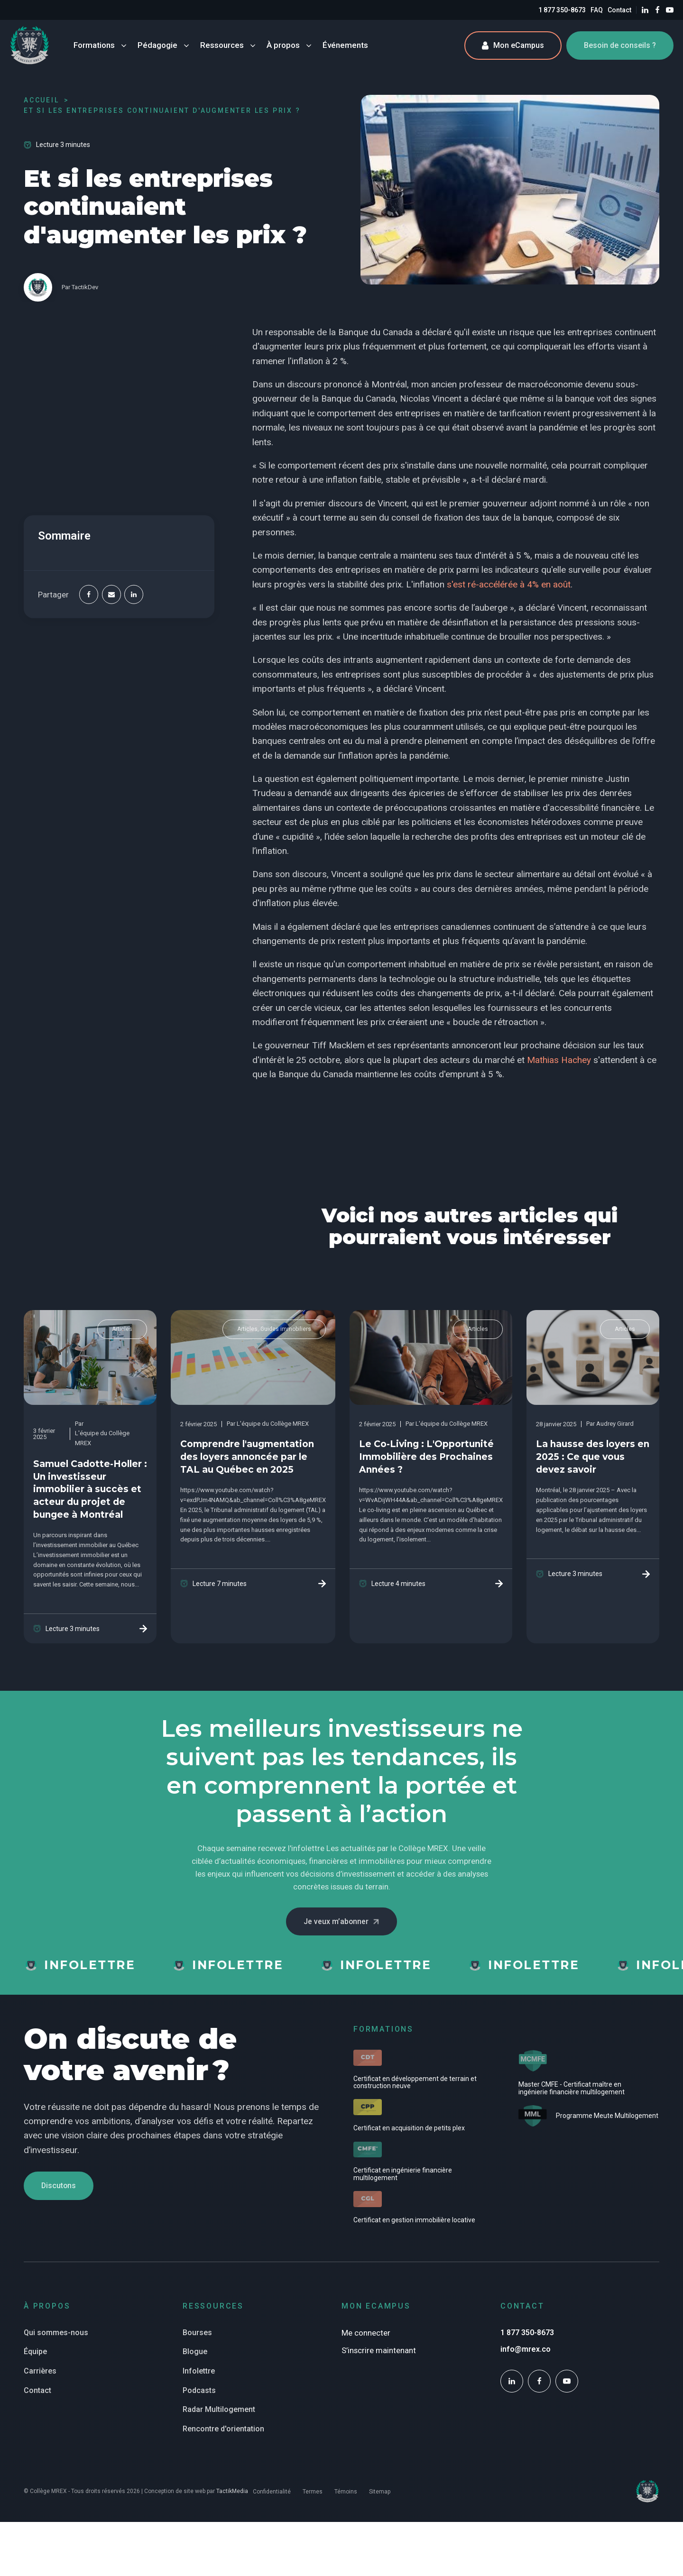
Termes (313, 2491)
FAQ (597, 10)
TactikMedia (232, 2491)
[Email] (111, 594)
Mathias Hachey (559, 1059)
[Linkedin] (133, 594)
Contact (619, 10)
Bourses (197, 2332)
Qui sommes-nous (56, 2332)
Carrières (40, 2370)
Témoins (345, 2491)
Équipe (35, 2351)
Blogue (195, 2351)
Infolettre (199, 2370)
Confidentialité (272, 2491)
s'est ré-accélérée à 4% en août (509, 584)
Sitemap (379, 2491)
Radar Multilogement (219, 2409)
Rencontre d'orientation (223, 2428)
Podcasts (199, 2390)
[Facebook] (88, 594)
